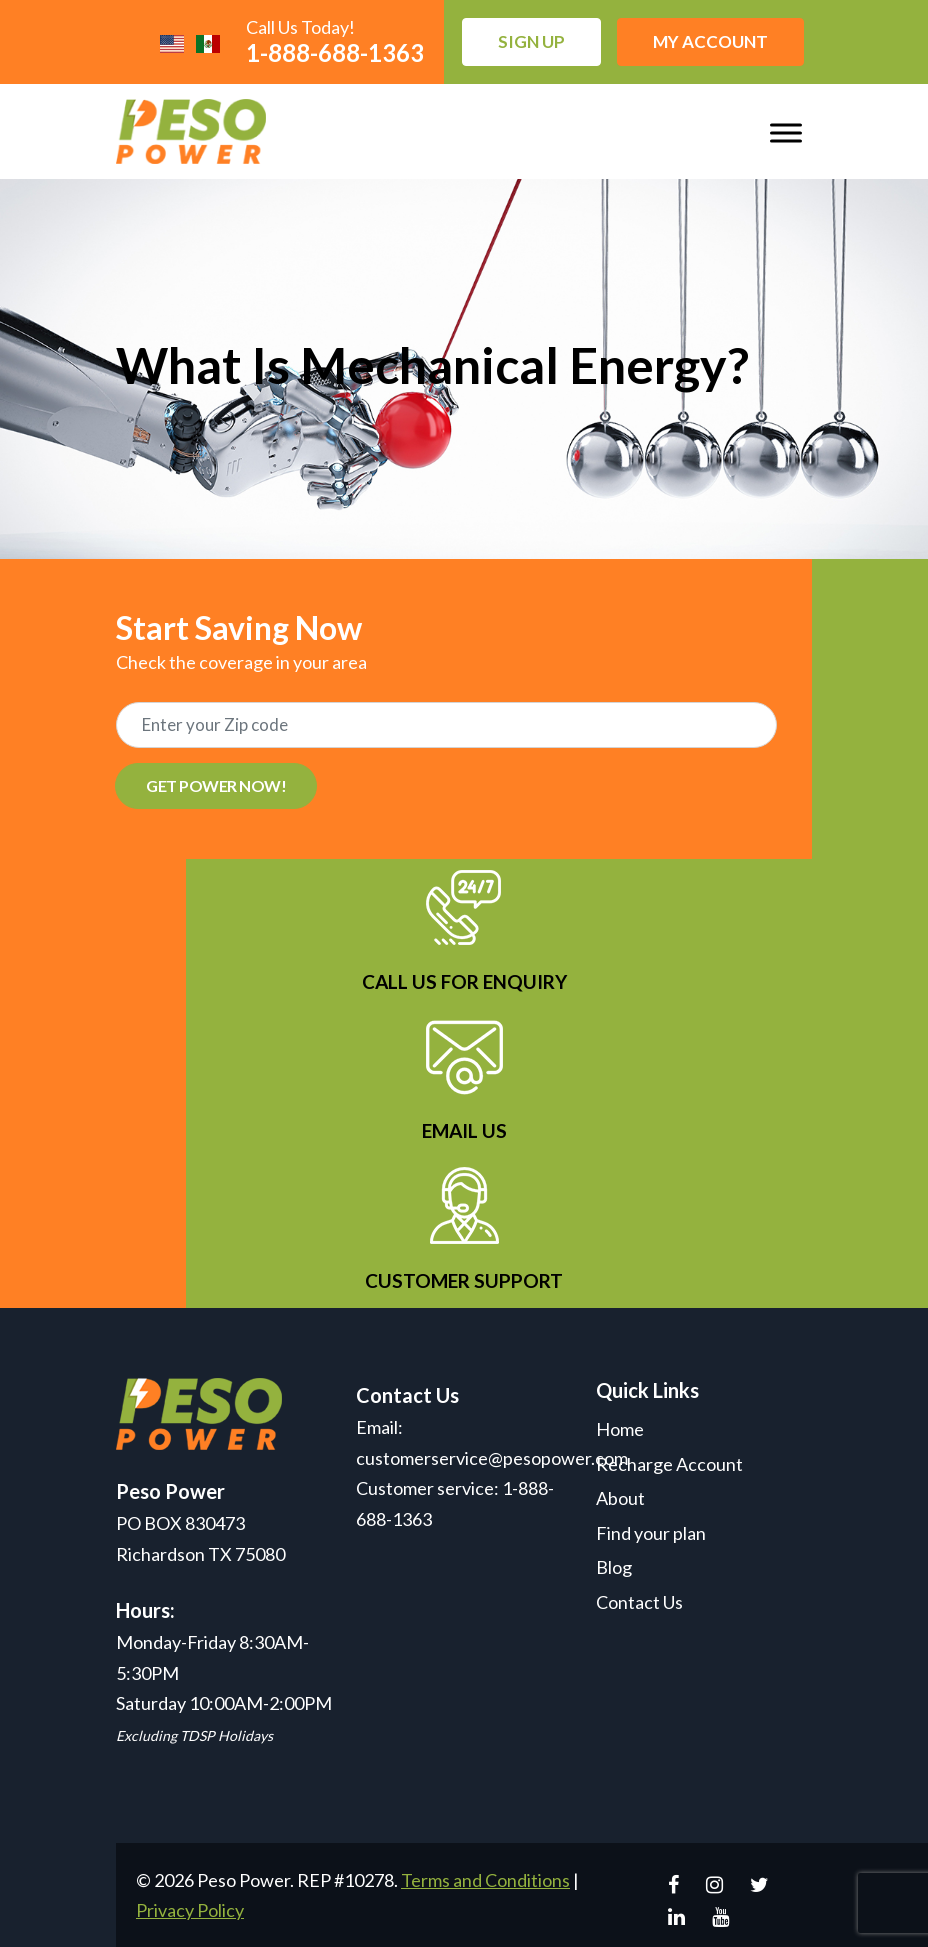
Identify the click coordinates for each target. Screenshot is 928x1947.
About (620, 1498)
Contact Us (639, 1602)
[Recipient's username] (446, 725)
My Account (710, 41)
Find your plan (651, 1533)
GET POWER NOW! (216, 785)
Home (620, 1429)
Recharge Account (669, 1464)
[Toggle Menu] (786, 132)
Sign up (531, 41)
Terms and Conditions (485, 1880)
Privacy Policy (190, 1910)
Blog (614, 1567)
